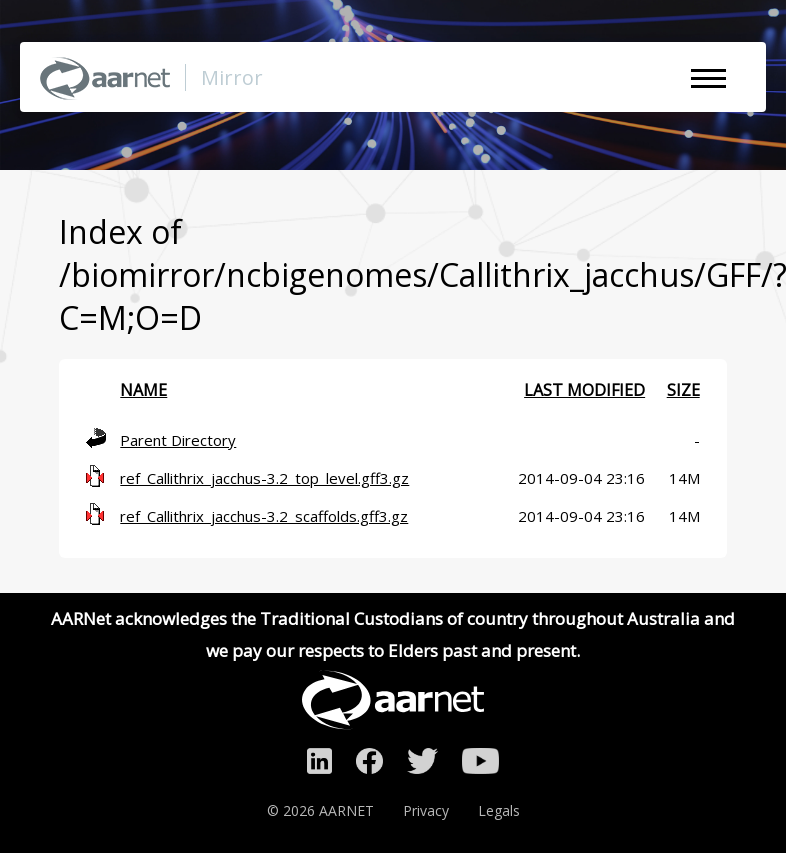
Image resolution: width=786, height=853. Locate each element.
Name (143, 390)
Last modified (584, 390)
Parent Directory (178, 440)
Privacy (426, 810)
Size (683, 390)
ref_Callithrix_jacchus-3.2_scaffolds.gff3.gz (264, 516)
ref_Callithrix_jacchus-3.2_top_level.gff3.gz (264, 478)
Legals (499, 810)
